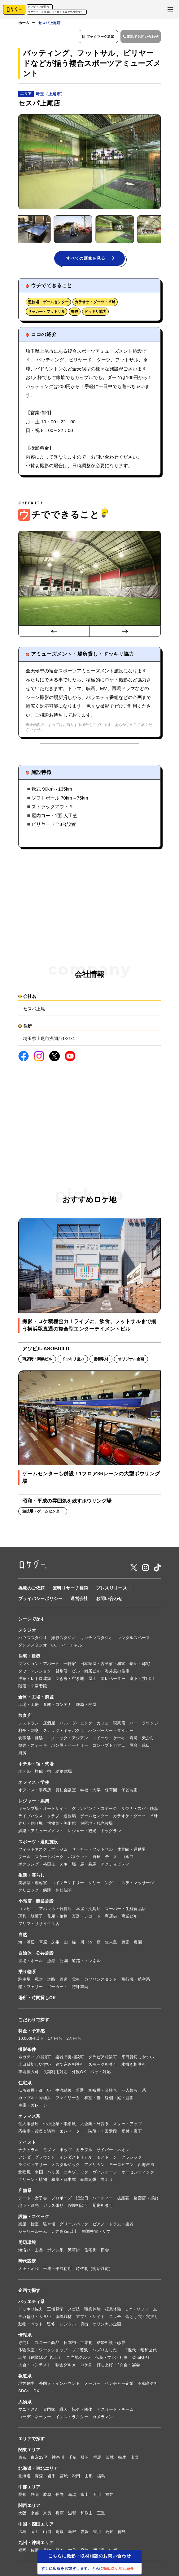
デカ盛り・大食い (34, 2317)
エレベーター (113, 1679)
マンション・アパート (38, 1664)
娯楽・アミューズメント (40, 1831)
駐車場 (24, 1980)
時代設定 (27, 2261)
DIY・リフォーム (141, 2310)
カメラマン (102, 2417)
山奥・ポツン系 (49, 2251)
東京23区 (39, 2458)
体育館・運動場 (131, 1850)
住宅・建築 (29, 1657)
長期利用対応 (55, 2072)
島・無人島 (107, 1943)
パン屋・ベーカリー (69, 1746)
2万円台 (74, 2039)
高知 (109, 2532)
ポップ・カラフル (75, 2150)
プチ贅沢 (80, 2351)
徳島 (122, 2532)
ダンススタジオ (32, 1646)
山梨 (134, 2458)
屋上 (92, 1679)
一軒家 (69, 1664)
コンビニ (26, 1909)
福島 (101, 2477)
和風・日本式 (63, 2180)
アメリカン (94, 2165)
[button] (49, 229)
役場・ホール (30, 1961)
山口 (47, 2532)
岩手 (51, 2477)
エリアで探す (31, 2439)
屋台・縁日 (139, 1746)
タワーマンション (34, 1672)
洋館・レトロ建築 (34, 1679)
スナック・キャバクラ (63, 1731)
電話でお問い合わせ (139, 37)
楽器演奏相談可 (69, 2058)
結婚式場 (63, 1772)
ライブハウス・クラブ (38, 1816)
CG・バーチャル (66, 1646)
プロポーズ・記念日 (69, 2199)
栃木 (122, 2458)
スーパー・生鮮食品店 (125, 1909)
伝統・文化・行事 (111, 2358)
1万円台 (55, 2039)
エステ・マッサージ (135, 1883)
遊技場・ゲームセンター (48, 303)
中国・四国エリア (36, 2524)
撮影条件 (27, 2050)
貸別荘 (61, 1672)
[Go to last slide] (54, 632)
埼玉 (85, 2458)
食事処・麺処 (30, 1739)
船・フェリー (30, 1987)
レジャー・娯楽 (33, 1801)
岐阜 (47, 2495)
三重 (101, 2514)
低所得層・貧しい (34, 2091)
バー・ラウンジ (143, 1724)
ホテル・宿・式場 (36, 1764)
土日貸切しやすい (34, 2065)
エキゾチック (76, 2173)
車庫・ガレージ (32, 2106)
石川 (97, 2495)
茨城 (110, 2458)
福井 (109, 2495)
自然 (22, 1935)
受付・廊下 (131, 2132)
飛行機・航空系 (135, 1980)
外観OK (79, 2072)
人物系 (25, 2402)
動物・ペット (30, 2325)
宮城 (64, 2477)
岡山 (35, 2532)
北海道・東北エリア (38, 2469)
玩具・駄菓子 (30, 1917)
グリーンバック (73, 2225)
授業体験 (113, 2310)
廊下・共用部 (141, 1679)
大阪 (22, 2514)
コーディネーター (34, 2417)
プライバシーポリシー (40, 1599)
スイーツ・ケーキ (108, 1739)
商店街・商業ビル (121, 1917)
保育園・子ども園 (121, 1791)
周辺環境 (27, 2243)
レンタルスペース (133, 1638)
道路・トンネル (86, 1961)
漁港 (51, 1961)
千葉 (72, 2458)
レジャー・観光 (82, 1831)
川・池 (86, 1943)
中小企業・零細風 (59, 2124)
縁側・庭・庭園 (119, 2098)
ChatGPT (141, 2358)
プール (24, 1857)
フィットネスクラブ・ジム (43, 1850)
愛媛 (85, 2532)
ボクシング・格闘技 (36, 1865)
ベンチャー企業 (119, 2384)
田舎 (105, 2251)
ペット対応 (100, 2072)
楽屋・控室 (28, 2225)
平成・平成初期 (57, 2269)
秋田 (76, 2477)
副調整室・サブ (96, 2232)
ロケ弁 (86, 2365)
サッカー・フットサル (46, 312)
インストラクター (71, 2417)
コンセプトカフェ (108, 1746)
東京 (22, 2458)
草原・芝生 (49, 1943)
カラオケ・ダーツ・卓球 (95, 303)
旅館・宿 (43, 1772)
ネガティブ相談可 (34, 2058)
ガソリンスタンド (100, 1980)
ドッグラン (111, 1831)
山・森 (70, 1943)
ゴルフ (127, 1857)
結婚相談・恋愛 (111, 2343)
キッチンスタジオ (96, 1638)
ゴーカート (57, 1987)
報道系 (25, 2376)
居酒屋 (49, 1724)
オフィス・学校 (33, 1783)
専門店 (24, 2343)
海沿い (24, 2251)
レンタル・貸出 (73, 2325)
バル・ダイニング (75, 1724)
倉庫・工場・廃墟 (36, 1697)
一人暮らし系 (133, 2091)
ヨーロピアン (121, 2165)
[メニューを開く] (170, 9)
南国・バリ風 (47, 2173)
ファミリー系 (67, 2098)
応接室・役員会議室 (36, 2132)
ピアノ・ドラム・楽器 (113, 2225)
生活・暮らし (31, 1876)
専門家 (49, 2410)
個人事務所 (28, 2124)
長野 (59, 2495)
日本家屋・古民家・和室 (102, 1664)
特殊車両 (80, 1987)
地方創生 (26, 2384)
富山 (85, 2495)
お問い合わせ (109, 1599)
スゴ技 (74, 2310)
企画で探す (29, 2291)
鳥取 (59, 2532)
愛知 (22, 2495)
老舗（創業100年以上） (40, 2358)
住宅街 (90, 2251)
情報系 (25, 2335)
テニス (111, 1857)
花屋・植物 (57, 1917)
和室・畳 (92, 2098)
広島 (22, 2532)
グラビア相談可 (102, 2058)
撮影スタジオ (63, 1638)
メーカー (92, 2384)
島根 (72, 2532)
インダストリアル (75, 2158)
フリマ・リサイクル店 (38, 1924)
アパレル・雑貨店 (55, 1909)
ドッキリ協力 (95, 312)
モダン (49, 2150)
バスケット (78, 1857)
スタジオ (27, 1631)
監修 (51, 2325)
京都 (35, 2514)
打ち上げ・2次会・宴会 (118, 2365)
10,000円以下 (30, 2039)
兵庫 (59, 2514)
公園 (63, 1961)
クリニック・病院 (34, 1891)
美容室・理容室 (32, 1883)
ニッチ (115, 2317)
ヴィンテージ (105, 2173)
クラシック (131, 2158)
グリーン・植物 (32, 2180)
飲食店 (25, 1716)
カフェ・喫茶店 (111, 1724)
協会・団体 (82, 2410)
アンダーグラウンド (36, 2158)
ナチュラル (28, 2150)
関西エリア (29, 2506)
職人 (63, 2410)
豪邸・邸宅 (139, 1664)
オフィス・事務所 (34, 1791)
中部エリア (29, 2487)
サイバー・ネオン (113, 2150)
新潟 (72, 2495)
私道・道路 (45, 1980)
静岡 (35, 2495)
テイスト (27, 2143)
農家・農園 (131, 1943)
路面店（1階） (146, 2199)
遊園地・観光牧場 (96, 1824)
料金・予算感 (31, 2031)
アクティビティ (115, 1865)
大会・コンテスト (34, 2365)
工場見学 (55, 2310)
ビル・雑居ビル (86, 1672)
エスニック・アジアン (67, 1739)
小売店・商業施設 (36, 1902)
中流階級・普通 (69, 2091)
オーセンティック (137, 2173)
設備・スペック (33, 2217)
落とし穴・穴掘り (141, 2317)
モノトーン (107, 2158)
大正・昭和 (28, 2269)
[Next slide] (125, 632)
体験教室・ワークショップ (43, 2351)
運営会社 (79, 1599)
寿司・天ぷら (141, 1739)
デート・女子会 (32, 2199)
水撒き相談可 (133, 2065)
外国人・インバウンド (59, 2384)
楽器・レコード (86, 1917)
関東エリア (29, 2450)
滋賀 (72, 2514)
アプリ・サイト (90, 2317)
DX (36, 2391)
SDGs (23, 2391)
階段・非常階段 (32, 1687)
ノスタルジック (65, 2165)
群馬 (97, 2458)
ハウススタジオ (32, 1638)
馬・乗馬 (88, 1865)
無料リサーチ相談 (70, 1588)
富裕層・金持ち (102, 2091)
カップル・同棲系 (34, 2098)
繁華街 (74, 2251)
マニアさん (28, 2410)
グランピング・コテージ (94, 1809)
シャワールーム (32, 2232)
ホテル (24, 1772)
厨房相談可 (103, 2206)
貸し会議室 (65, 1791)
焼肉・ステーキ (32, 1746)
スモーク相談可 (102, 2065)
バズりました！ (106, 2351)
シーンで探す (31, 1619)
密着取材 (63, 2317)
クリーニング (100, 1883)
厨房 (22, 1753)
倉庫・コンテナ (57, 1705)
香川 (97, 2532)
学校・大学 (90, 1791)
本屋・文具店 (88, 1909)
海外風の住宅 (117, 1672)
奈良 (47, 2514)
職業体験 (92, 2310)
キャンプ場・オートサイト (43, 1809)
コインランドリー (67, 1883)
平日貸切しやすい (137, 2058)
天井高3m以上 (64, 2232)
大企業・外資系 (94, 2124)
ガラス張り (53, 2206)
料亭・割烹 (28, 1731)
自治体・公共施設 (36, 1954)
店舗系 (25, 2191)
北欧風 (24, 2173)
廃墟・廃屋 (86, 1705)
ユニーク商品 (47, 2343)
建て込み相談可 (69, 2065)
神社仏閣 (63, 1891)
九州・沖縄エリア (36, 2543)
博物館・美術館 (61, 1824)
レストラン (28, 1724)
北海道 (24, 2477)
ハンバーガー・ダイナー (110, 1731)
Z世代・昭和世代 (141, 2351)
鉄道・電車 (69, 1980)
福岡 (22, 2551)
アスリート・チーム (115, 2410)
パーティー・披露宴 (110, 2199)
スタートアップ (127, 2124)
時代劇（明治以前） (94, 2269)
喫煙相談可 (78, 2206)
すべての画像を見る (90, 258)
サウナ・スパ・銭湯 (139, 1809)
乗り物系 (27, 1972)
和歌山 (87, 2514)
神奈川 (58, 2458)
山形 (89, 2477)
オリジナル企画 (107, 2325)
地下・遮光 (28, 2206)
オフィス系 (29, 2117)
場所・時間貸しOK (37, 1998)
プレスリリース (111, 1588)
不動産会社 (148, 2384)
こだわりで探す (33, 2020)
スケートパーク (49, 1857)
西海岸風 (146, 2165)
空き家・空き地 (69, 1679)
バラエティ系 (31, 2302)
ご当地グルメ (78, 2358)
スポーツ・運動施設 (38, 1842)
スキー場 (67, 1865)
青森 (39, 2477)
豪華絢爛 (88, 2180)
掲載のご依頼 (31, 1588)
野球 (74, 312)
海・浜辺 (26, 1943)
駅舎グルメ (65, 2365)
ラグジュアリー (32, 2165)
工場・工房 (28, 1705)
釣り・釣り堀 (30, 1824)
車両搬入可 (28, 2072)
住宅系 (25, 2083)
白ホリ (107, 2180)
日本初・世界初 (78, 2343)
